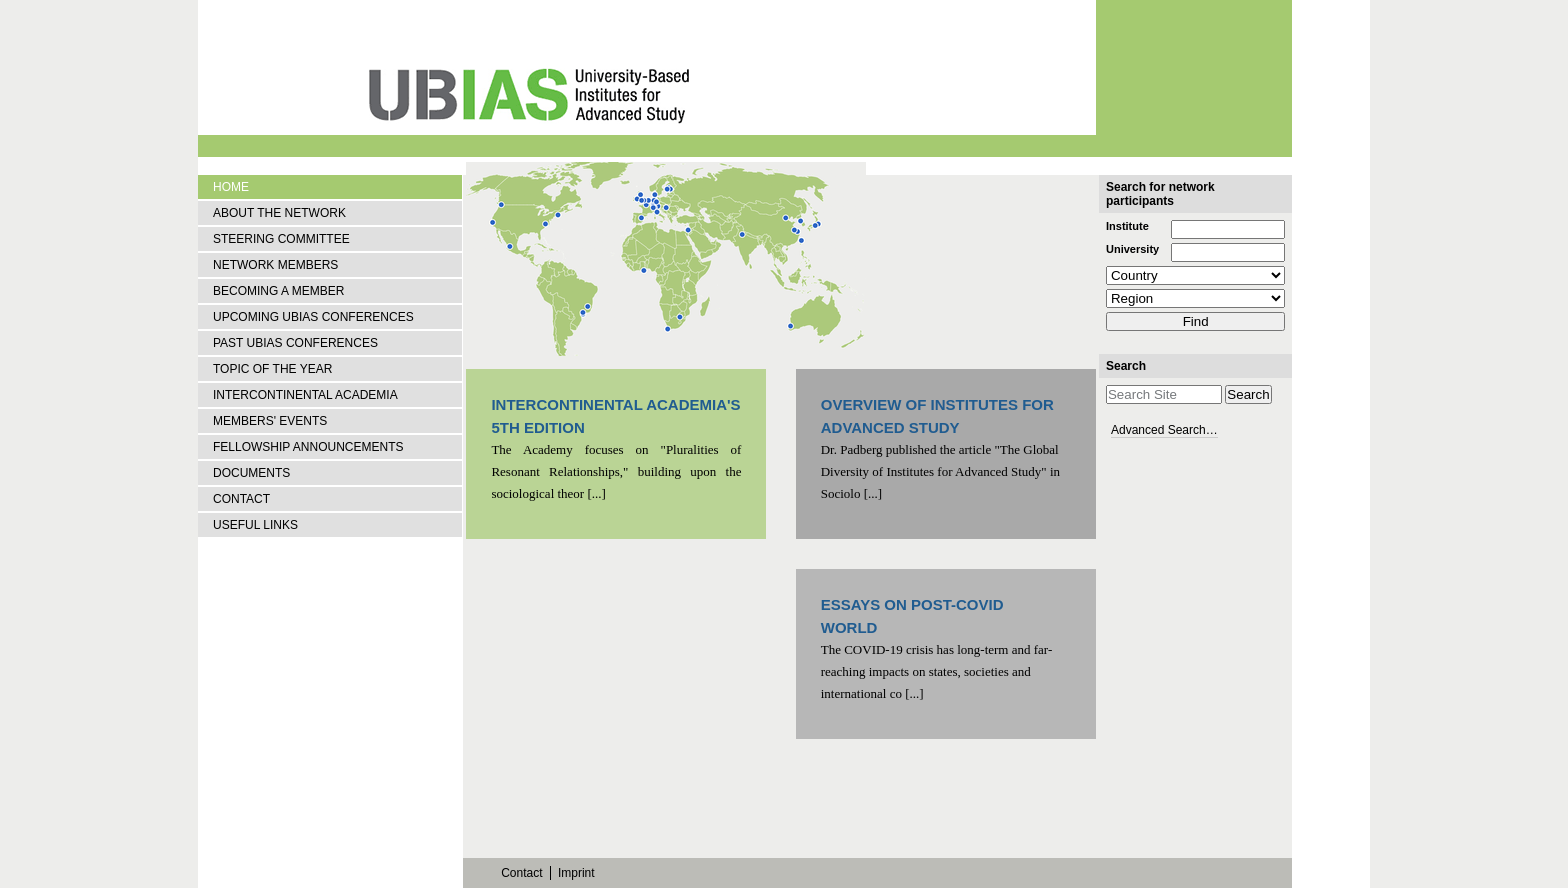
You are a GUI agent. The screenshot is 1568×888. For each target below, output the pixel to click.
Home (231, 187)
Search (1126, 366)
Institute (1127, 226)
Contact (521, 873)
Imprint (576, 873)
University (1132, 249)
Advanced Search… (1164, 430)
